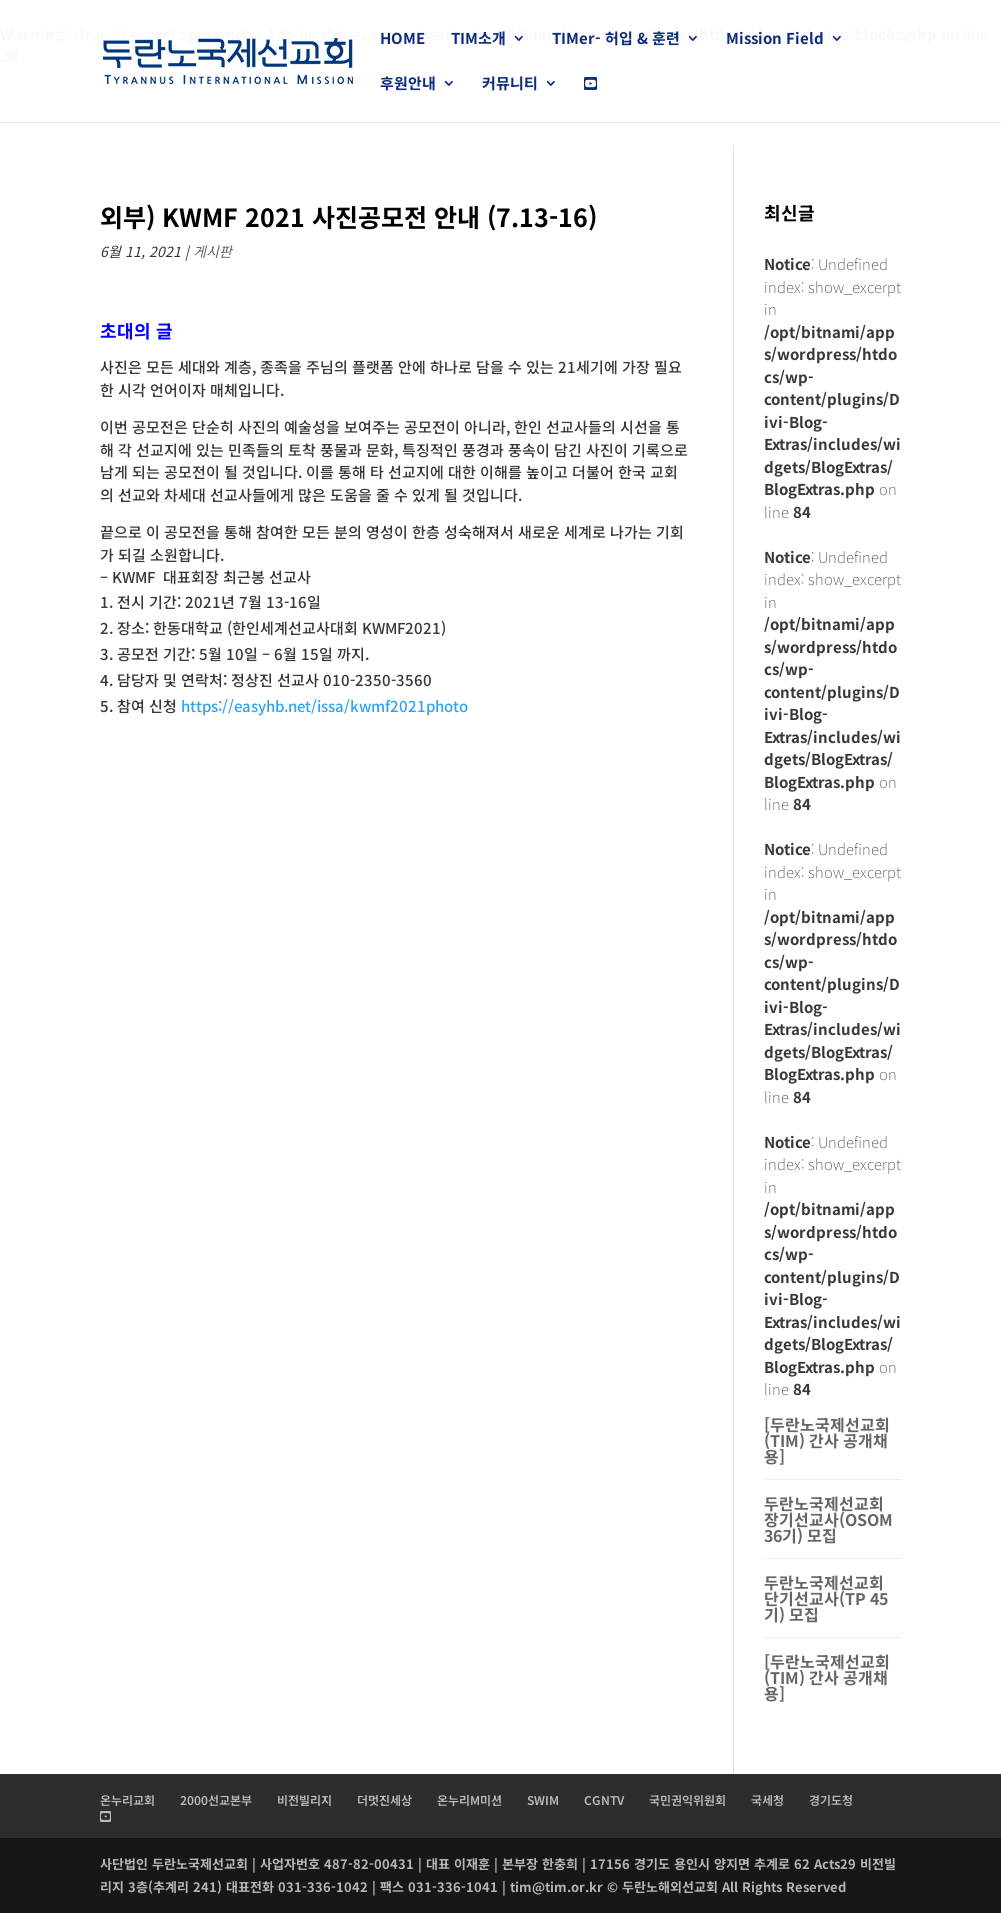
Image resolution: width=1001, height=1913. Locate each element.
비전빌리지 (304, 1799)
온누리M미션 (469, 1799)
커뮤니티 (510, 84)
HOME (402, 39)
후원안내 (408, 84)
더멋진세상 (384, 1799)
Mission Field (775, 39)
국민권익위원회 (687, 1799)
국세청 (767, 1799)
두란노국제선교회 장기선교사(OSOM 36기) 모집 (828, 1519)
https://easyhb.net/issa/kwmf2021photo (324, 705)
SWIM (543, 1799)
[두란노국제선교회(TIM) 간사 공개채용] (827, 1440)
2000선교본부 (216, 1799)
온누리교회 (127, 1799)
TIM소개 (478, 39)
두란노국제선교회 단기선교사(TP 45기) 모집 (826, 1598)
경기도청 (831, 1799)
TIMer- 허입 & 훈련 (616, 39)
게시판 (212, 251)
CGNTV (604, 1799)
